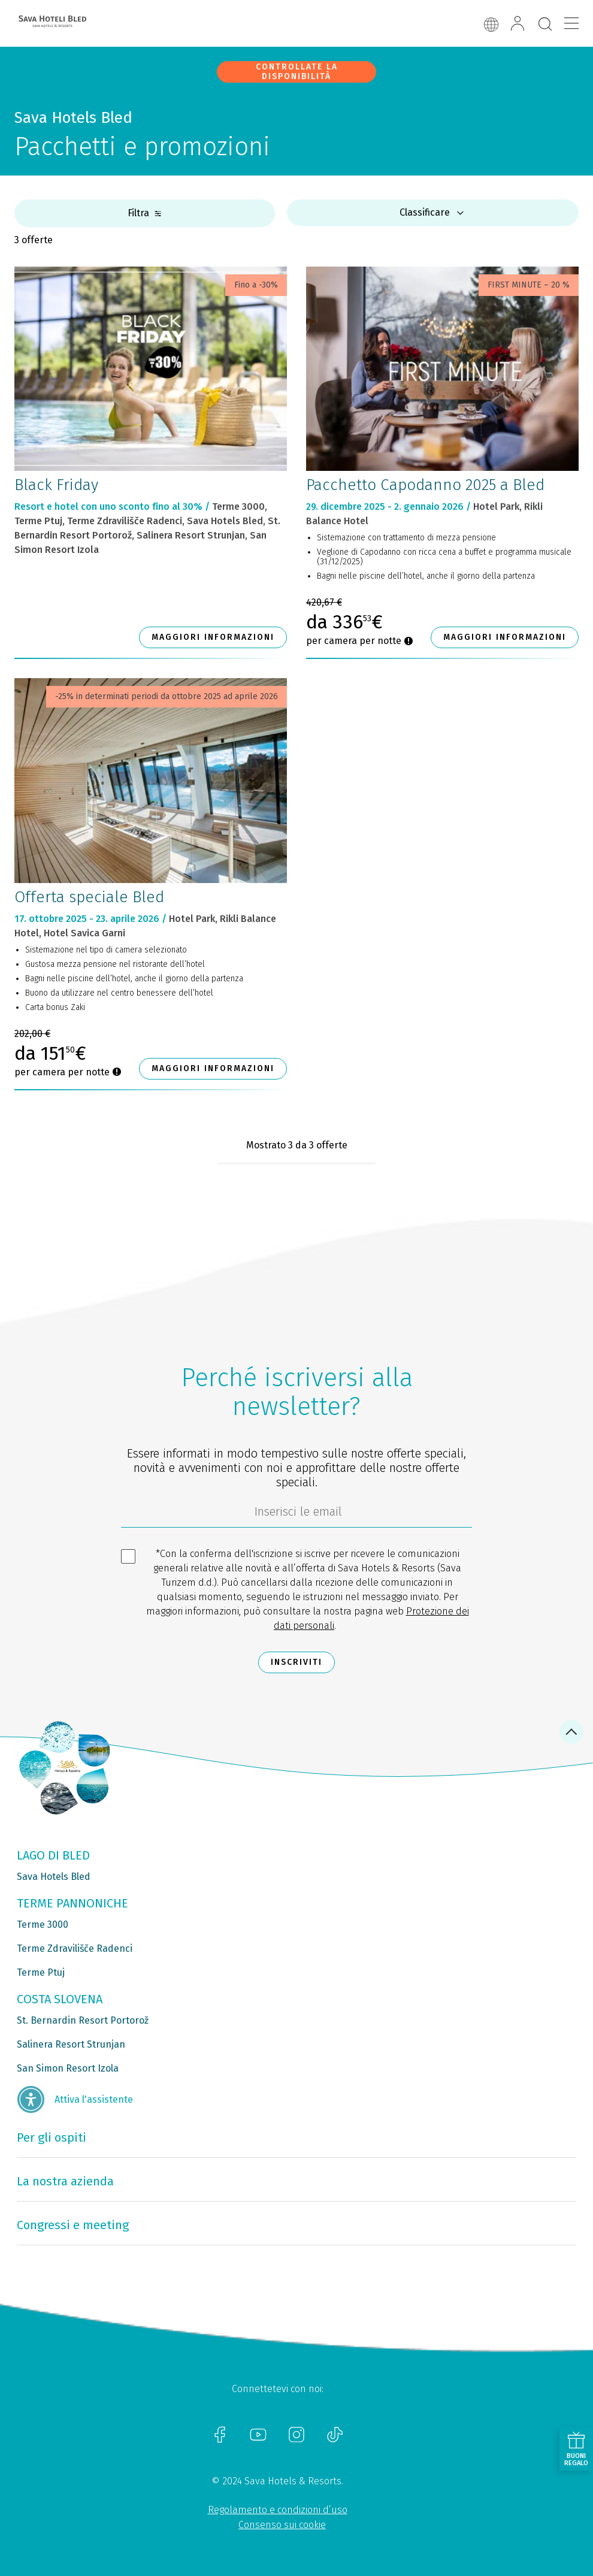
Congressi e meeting (73, 2225)
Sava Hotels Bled (53, 1876)
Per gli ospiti (51, 2137)
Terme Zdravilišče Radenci (74, 1948)
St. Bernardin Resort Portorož (83, 2020)
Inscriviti (296, 1662)
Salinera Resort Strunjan (71, 2044)
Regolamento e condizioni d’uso (277, 2509)
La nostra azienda (65, 2181)
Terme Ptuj (41, 1972)
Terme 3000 (42, 1924)
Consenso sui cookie (282, 2524)
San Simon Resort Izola (68, 2068)
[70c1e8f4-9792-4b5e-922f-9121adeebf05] (296, 1514)
